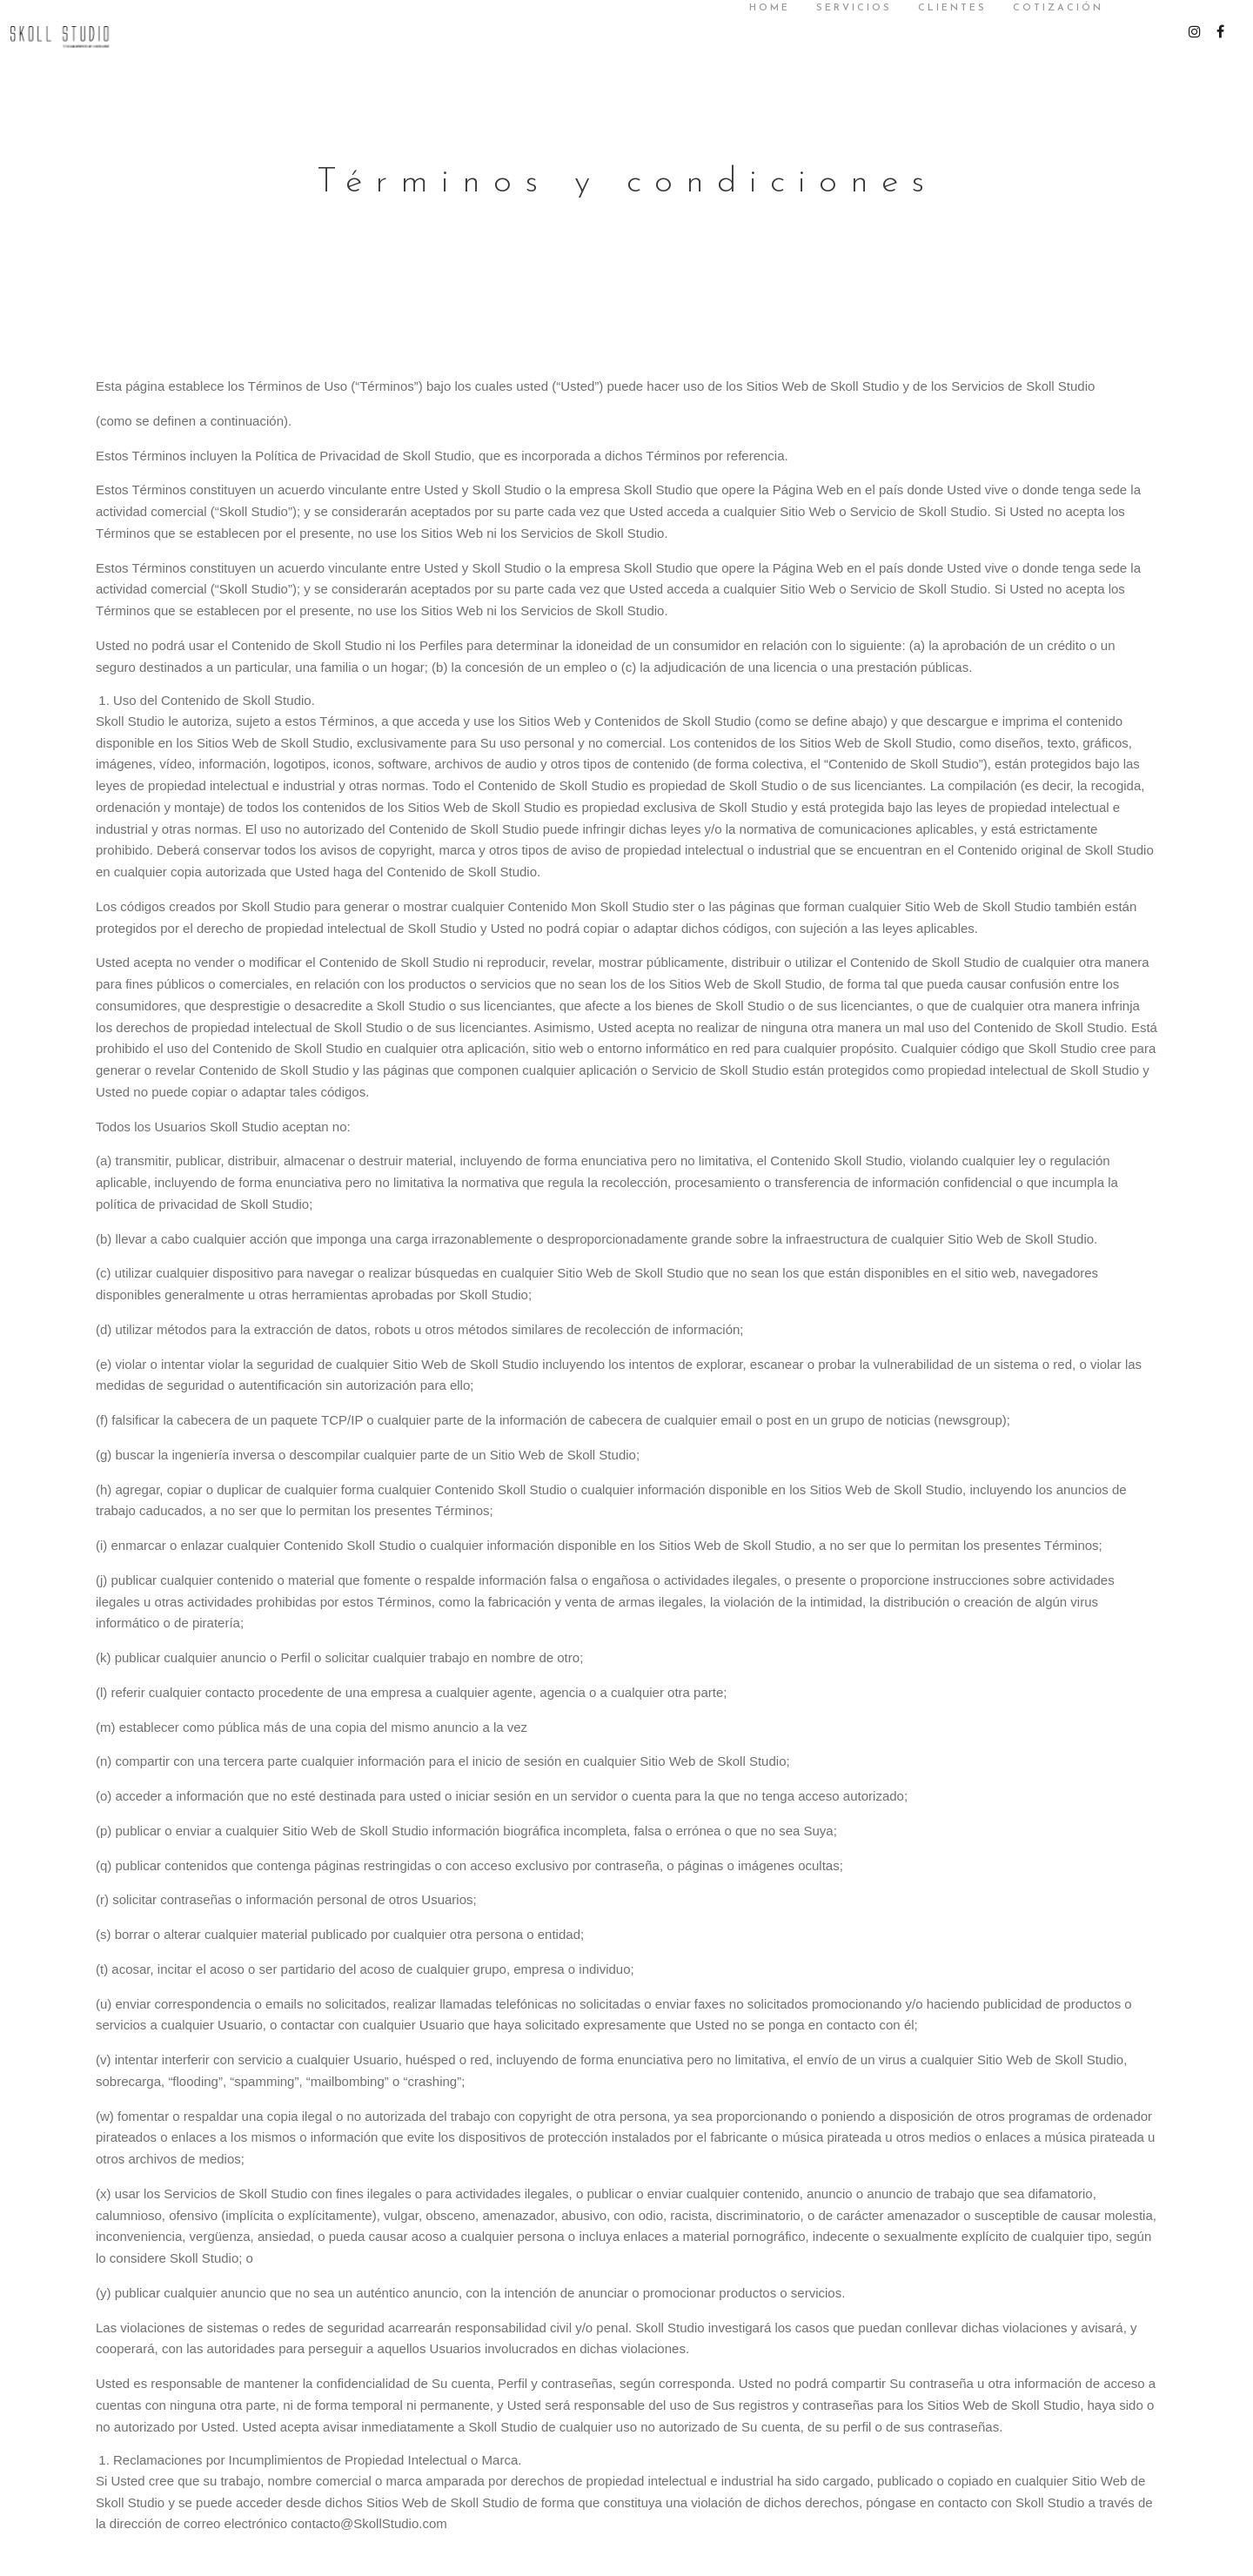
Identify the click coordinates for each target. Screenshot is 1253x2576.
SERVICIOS (838, 8)
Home (754, 8)
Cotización (1042, 8)
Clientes (936, 8)
